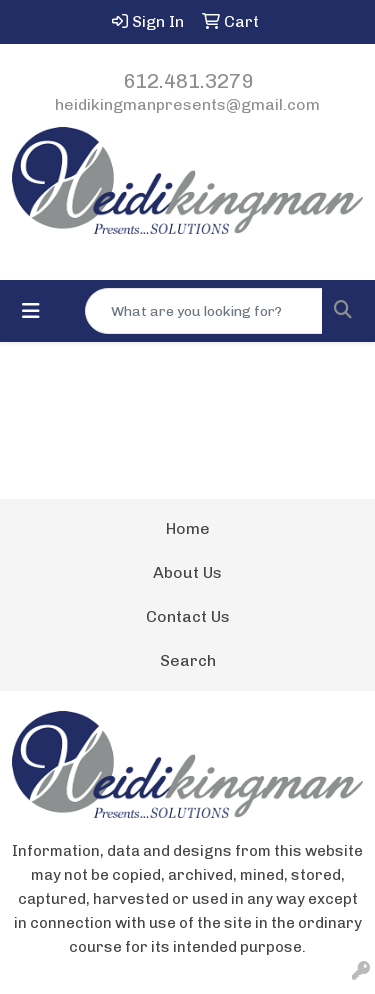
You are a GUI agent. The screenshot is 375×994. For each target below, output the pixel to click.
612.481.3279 (188, 81)
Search (188, 660)
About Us (187, 572)
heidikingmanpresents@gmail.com (187, 104)
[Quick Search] (204, 311)
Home (188, 528)
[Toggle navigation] (31, 311)
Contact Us (188, 616)
